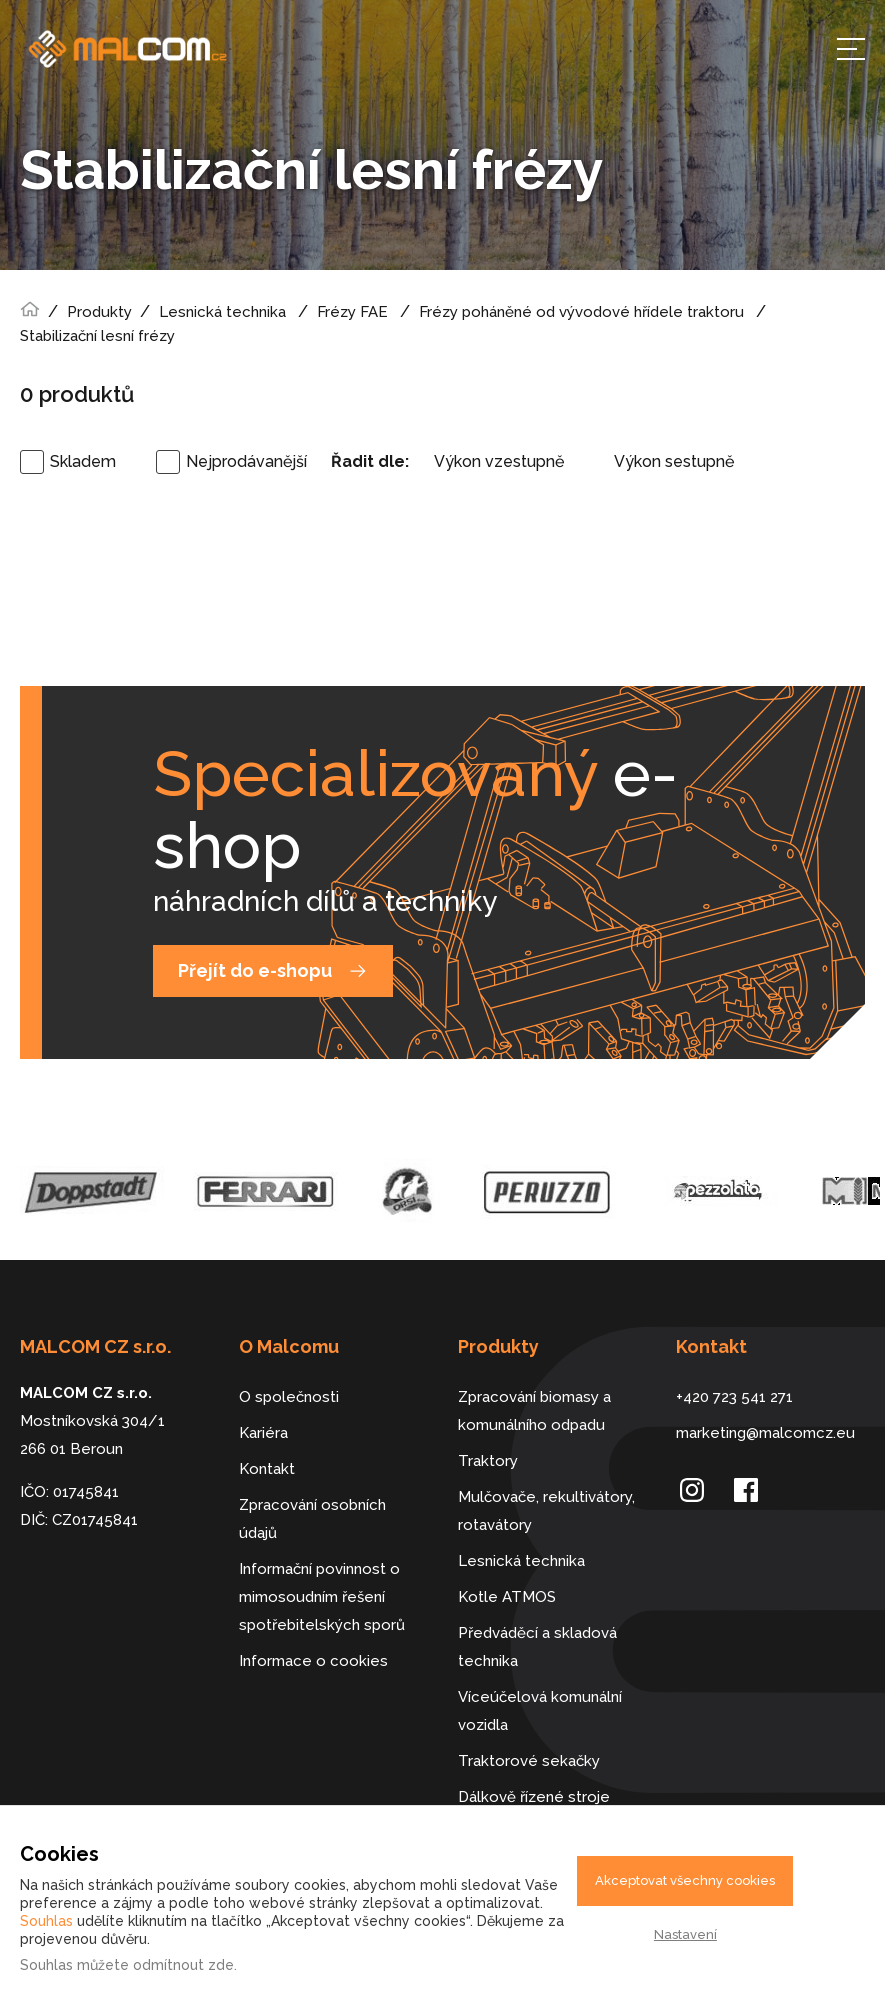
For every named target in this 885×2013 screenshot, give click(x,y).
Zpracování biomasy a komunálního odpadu (534, 1411)
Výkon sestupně (674, 461)
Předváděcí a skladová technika (537, 1647)
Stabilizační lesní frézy (97, 336)
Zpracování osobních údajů (312, 1519)
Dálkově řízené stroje (534, 1797)
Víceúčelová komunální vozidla (540, 1711)
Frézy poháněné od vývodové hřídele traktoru (581, 312)
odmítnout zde (183, 1965)
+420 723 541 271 (734, 1397)
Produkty (99, 312)
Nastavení (685, 1934)
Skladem (83, 461)
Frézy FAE (352, 312)
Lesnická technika (222, 312)
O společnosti (289, 1397)
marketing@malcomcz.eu (765, 1433)
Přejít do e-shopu (255, 970)
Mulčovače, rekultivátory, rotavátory (546, 1511)
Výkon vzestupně (499, 461)
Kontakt (267, 1469)
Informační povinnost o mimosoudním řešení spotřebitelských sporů (322, 1597)
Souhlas (46, 1921)
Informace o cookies (313, 1661)
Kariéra (263, 1433)
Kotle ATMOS (507, 1597)
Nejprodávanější (246, 461)
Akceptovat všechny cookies (685, 1880)
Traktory (488, 1461)
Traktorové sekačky (529, 1761)
